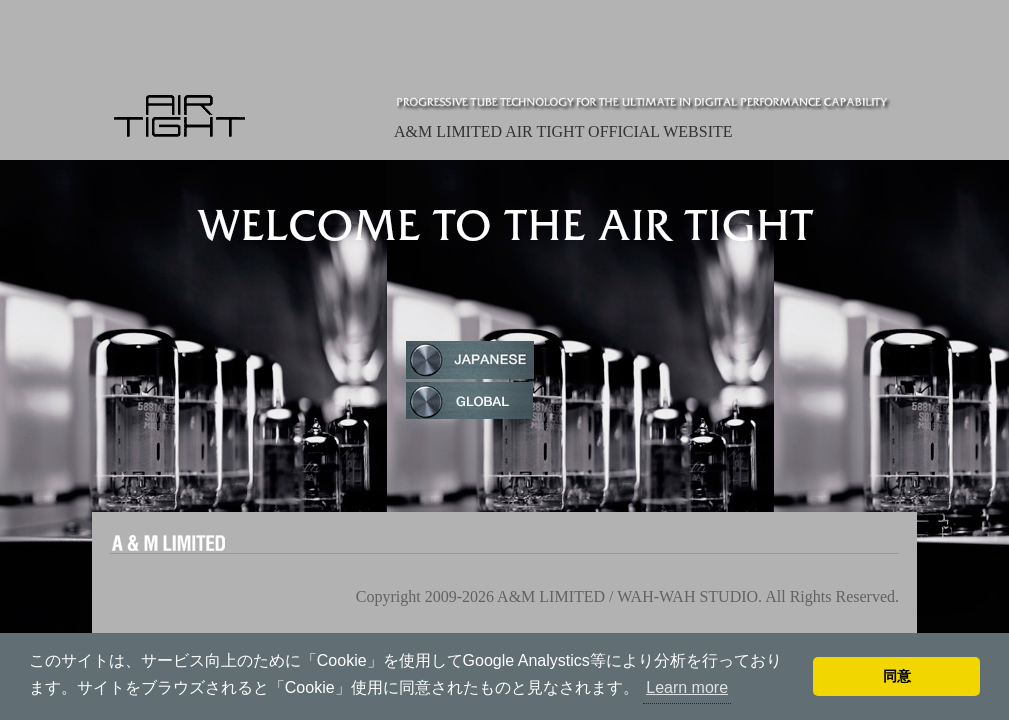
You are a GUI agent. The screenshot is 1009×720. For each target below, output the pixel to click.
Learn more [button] (687, 687)
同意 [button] (897, 676)
